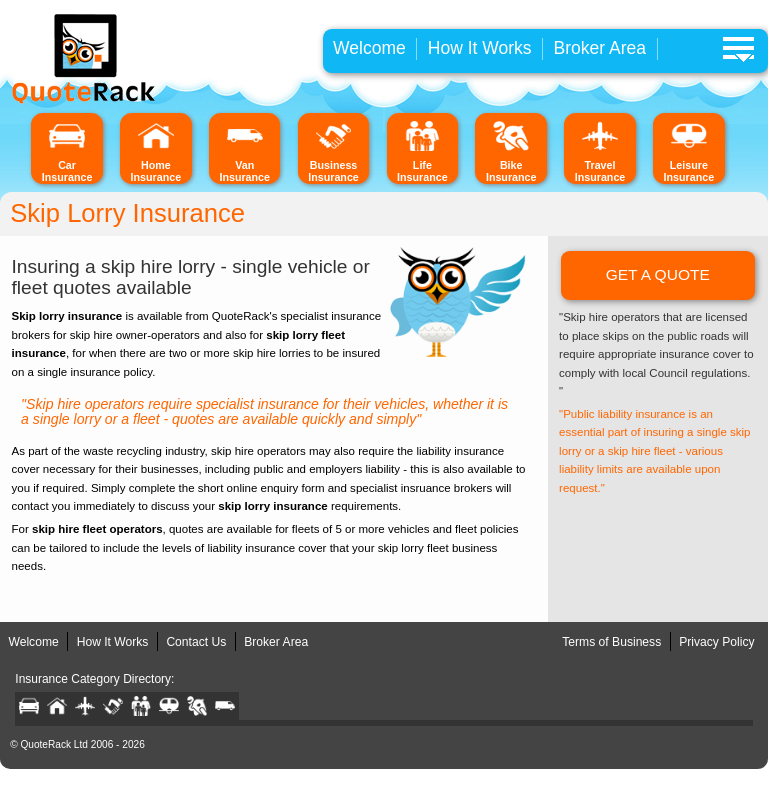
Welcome (369, 48)
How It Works (480, 48)
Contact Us (196, 642)
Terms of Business (611, 642)
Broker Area (600, 48)
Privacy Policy (716, 642)
